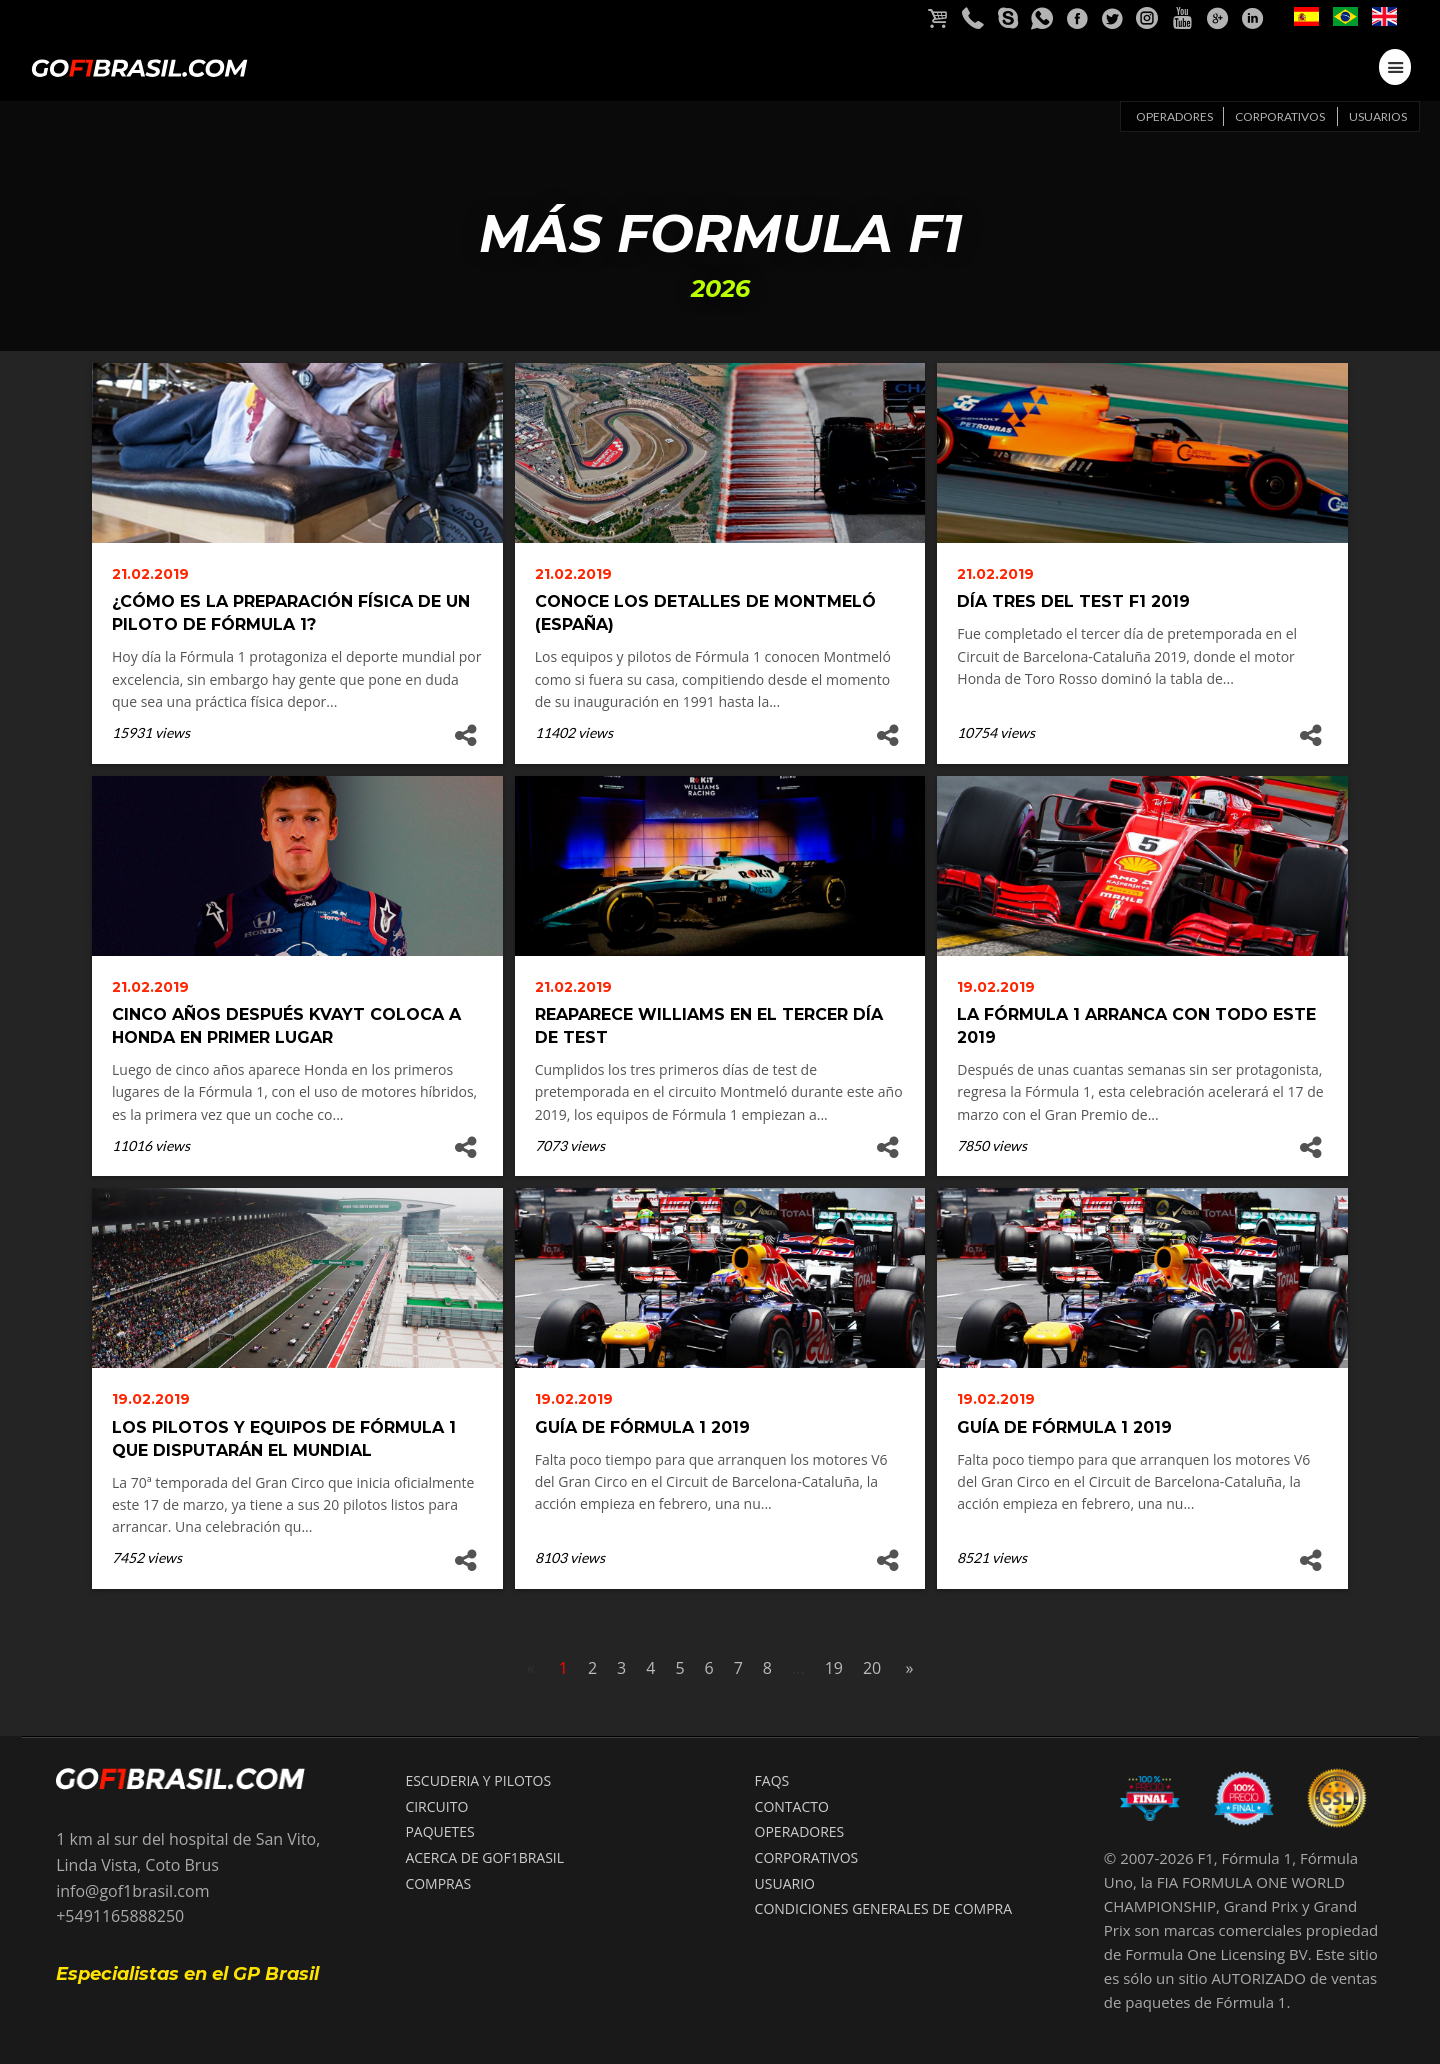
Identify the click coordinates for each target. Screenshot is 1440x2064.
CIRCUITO (436, 1806)
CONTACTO (792, 1806)
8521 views (992, 1557)
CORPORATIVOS (807, 1857)
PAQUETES (439, 1831)
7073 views (570, 1145)
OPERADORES (800, 1831)
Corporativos (1280, 116)
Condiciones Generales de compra (884, 1908)
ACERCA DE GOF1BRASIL (484, 1857)
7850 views (992, 1145)
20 (872, 1668)
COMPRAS (438, 1883)
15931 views (151, 732)
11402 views (574, 732)
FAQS (772, 1780)
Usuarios (1378, 116)
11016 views (151, 1145)
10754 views (996, 732)
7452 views (147, 1557)
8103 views (570, 1557)
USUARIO (785, 1883)
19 (834, 1668)
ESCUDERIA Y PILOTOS (478, 1780)
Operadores (1174, 116)
